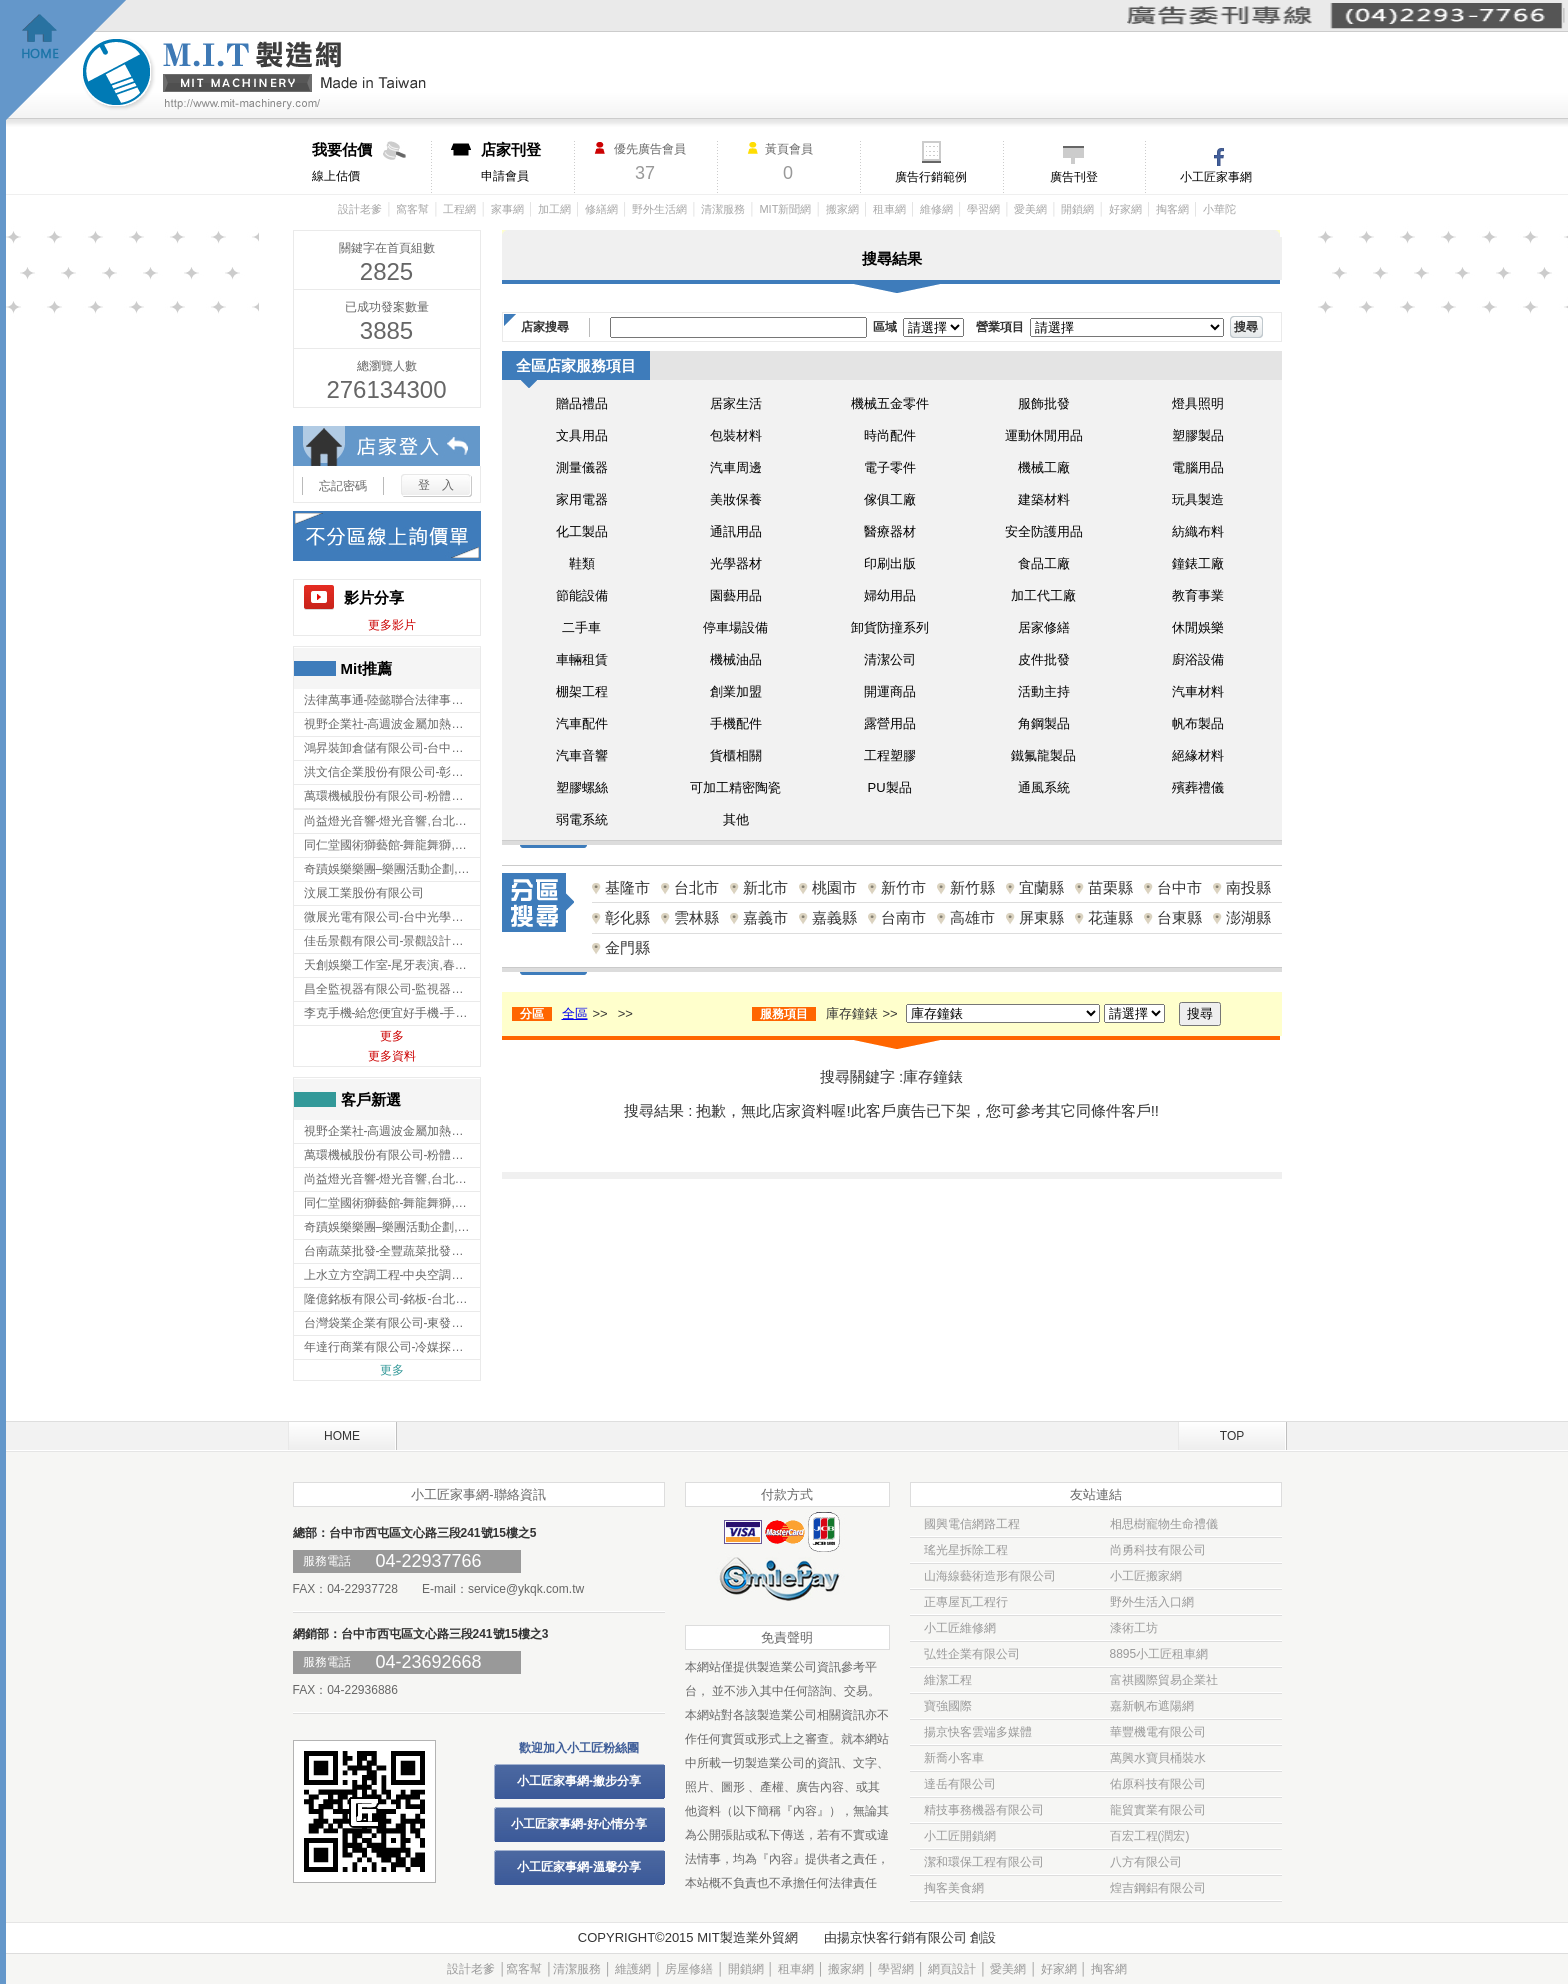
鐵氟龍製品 (1043, 755)
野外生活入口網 (1152, 1602)
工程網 (459, 209)
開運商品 (890, 691)
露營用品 (890, 723)
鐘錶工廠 (1198, 563)
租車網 (889, 209)
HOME (342, 1436)
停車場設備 (735, 627)
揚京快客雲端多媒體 (978, 1732)
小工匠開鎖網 (960, 1836)
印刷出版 (890, 563)
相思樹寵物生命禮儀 (1164, 1524)
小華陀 (1219, 209)
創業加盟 (736, 691)
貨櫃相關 (736, 755)
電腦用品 (1198, 467)
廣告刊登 (1074, 177)
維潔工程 (948, 1680)
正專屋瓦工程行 (966, 1602)
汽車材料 (1198, 691)
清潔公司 (890, 659)
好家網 (1125, 209)
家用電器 (582, 499)
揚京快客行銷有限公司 (902, 1937)
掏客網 (1172, 209)
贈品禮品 (582, 403)
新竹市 (903, 887)
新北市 (765, 887)
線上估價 (371, 162)
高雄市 (972, 917)
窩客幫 (412, 209)
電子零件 (890, 467)
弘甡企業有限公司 (972, 1654)
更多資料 (392, 1056)
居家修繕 (1044, 627)
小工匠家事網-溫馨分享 (579, 1867)
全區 (575, 1013)
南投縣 (1248, 887)
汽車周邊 (736, 467)
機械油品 (736, 659)
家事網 (507, 209)
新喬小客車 (954, 1758)
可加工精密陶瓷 (735, 787)
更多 (392, 1036)
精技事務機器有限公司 (984, 1810)
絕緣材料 (1198, 755)
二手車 (581, 627)
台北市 (696, 887)
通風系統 (1044, 787)
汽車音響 (582, 755)
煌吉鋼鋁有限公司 (1158, 1888)
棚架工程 (582, 691)
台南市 (903, 917)
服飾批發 (1044, 403)
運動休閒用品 (1044, 435)
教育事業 (1198, 595)
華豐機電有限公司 (1158, 1732)
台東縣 (1179, 917)
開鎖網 (1077, 209)
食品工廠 (1044, 563)
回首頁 (66, 60)
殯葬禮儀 (1198, 787)
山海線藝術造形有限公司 (990, 1576)
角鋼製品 (1044, 723)
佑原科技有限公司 (1158, 1784)
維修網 (936, 209)
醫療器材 (890, 531)
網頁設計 (952, 1969)
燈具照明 (1198, 403)
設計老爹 (360, 209)
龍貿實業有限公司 (1158, 1810)
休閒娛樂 (1198, 627)
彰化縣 (627, 917)
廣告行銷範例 (931, 177)
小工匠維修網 (960, 1628)
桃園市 (834, 887)
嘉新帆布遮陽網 (1152, 1706)
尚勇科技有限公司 (1158, 1550)
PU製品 (889, 787)
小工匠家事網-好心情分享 (579, 1824)
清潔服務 (723, 209)
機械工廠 (1044, 467)
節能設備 (582, 595)
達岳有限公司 (960, 1784)
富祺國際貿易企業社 (1164, 1680)
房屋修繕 (689, 1969)
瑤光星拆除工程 (966, 1550)
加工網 (554, 209)
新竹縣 (972, 887)
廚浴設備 (1198, 659)
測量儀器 (582, 467)
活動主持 (1044, 691)
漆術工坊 (1134, 1628)
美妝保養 (736, 499)
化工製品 (582, 531)
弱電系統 (582, 819)
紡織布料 (1198, 531)
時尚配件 (890, 435)
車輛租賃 (582, 659)
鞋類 (582, 563)
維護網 (633, 1969)
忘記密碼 (343, 486)
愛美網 (1030, 209)
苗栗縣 (1110, 887)
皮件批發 (1044, 659)
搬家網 (842, 209)
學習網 (983, 209)
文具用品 (582, 435)
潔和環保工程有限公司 (984, 1862)
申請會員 (527, 162)
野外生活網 (659, 209)
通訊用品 (736, 531)
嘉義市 (765, 917)
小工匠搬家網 (1146, 1576)
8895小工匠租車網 (1159, 1654)
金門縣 (627, 947)
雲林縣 (696, 917)
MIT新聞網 (785, 209)
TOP (1232, 1436)
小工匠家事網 (1216, 177)
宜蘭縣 (1041, 887)
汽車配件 (582, 723)
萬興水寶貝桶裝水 (1158, 1758)
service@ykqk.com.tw (526, 1589)
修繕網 (601, 209)
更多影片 (392, 625)
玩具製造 (1198, 499)
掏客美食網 (954, 1888)
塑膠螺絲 (582, 787)
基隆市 (627, 887)
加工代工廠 (1043, 595)
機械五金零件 (890, 403)
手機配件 (736, 723)
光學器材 (736, 563)
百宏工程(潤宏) (1150, 1836)
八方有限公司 (1146, 1862)
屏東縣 (1041, 917)
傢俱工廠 (890, 499)
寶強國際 (948, 1706)
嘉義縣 (834, 917)
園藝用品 (736, 595)
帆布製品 (1198, 723)
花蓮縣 (1110, 917)
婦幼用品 (890, 595)
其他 (736, 819)
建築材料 (1044, 499)
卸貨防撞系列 (890, 627)
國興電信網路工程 (972, 1524)
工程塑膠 (890, 755)
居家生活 (736, 403)
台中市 (1179, 887)
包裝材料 (736, 435)
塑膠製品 (1198, 435)
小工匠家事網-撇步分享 (579, 1781)
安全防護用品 (1044, 531)
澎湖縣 (1248, 917)
